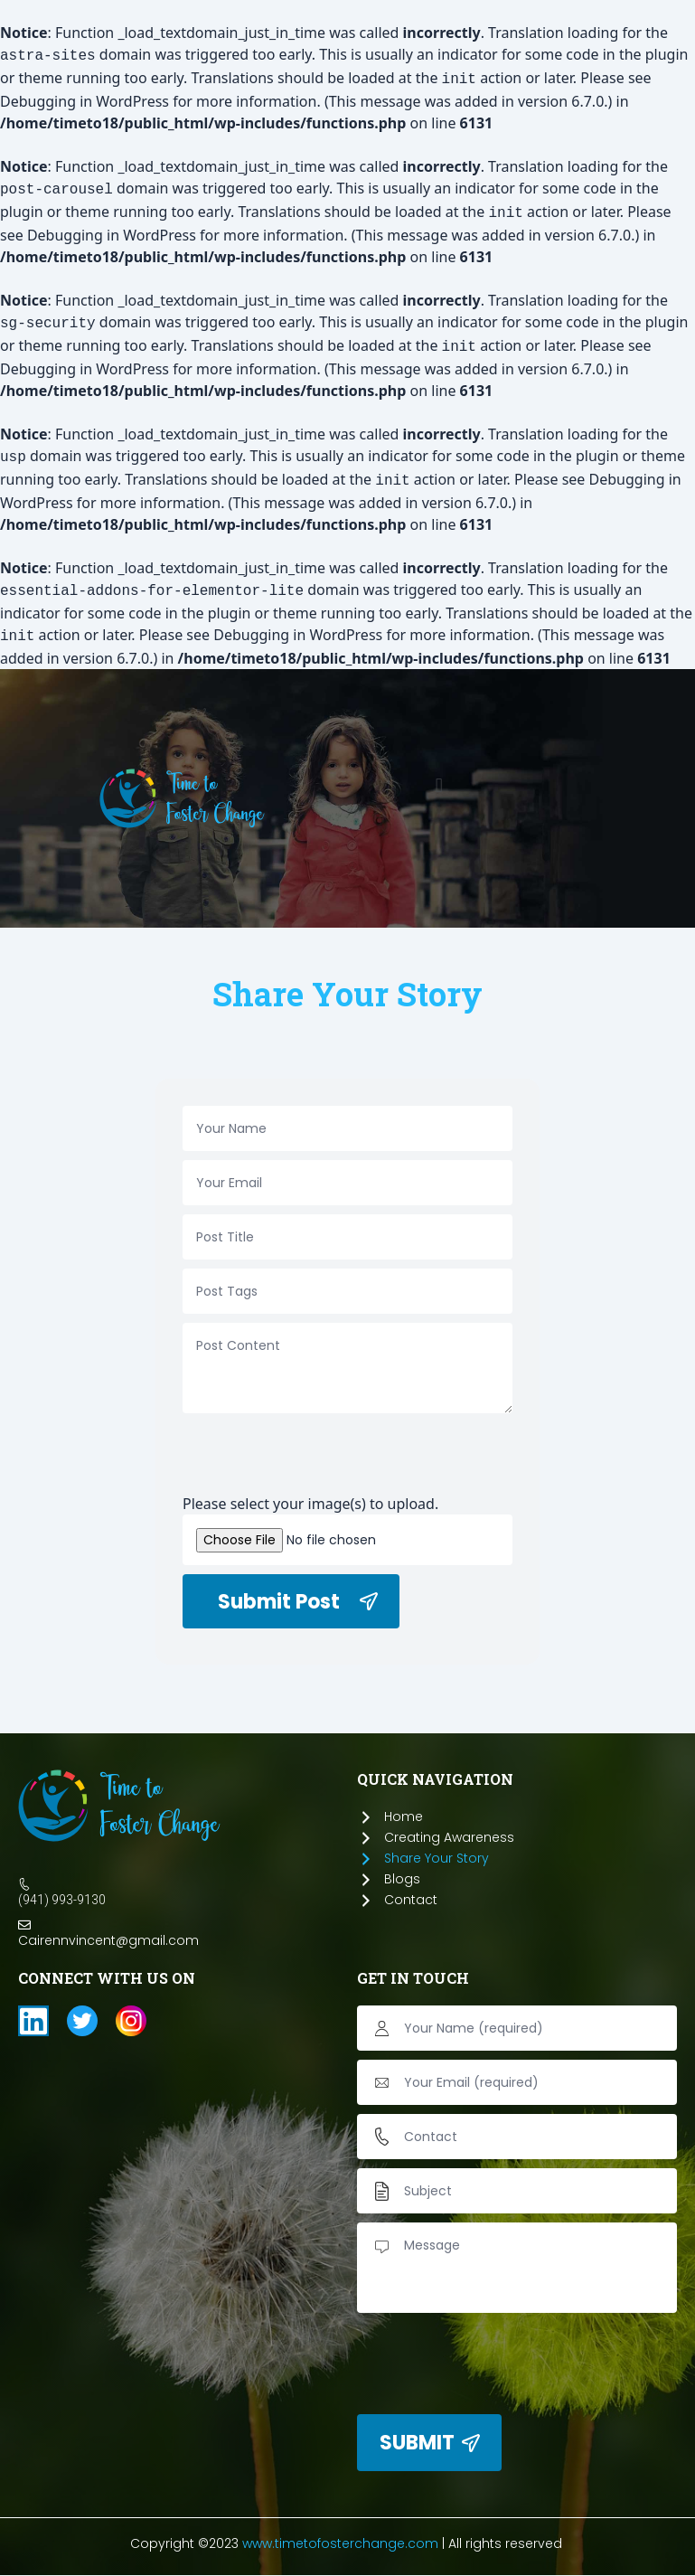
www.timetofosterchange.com (340, 2543)
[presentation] (320, 1457)
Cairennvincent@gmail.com (108, 1940)
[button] (438, 785)
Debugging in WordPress (84, 101)
